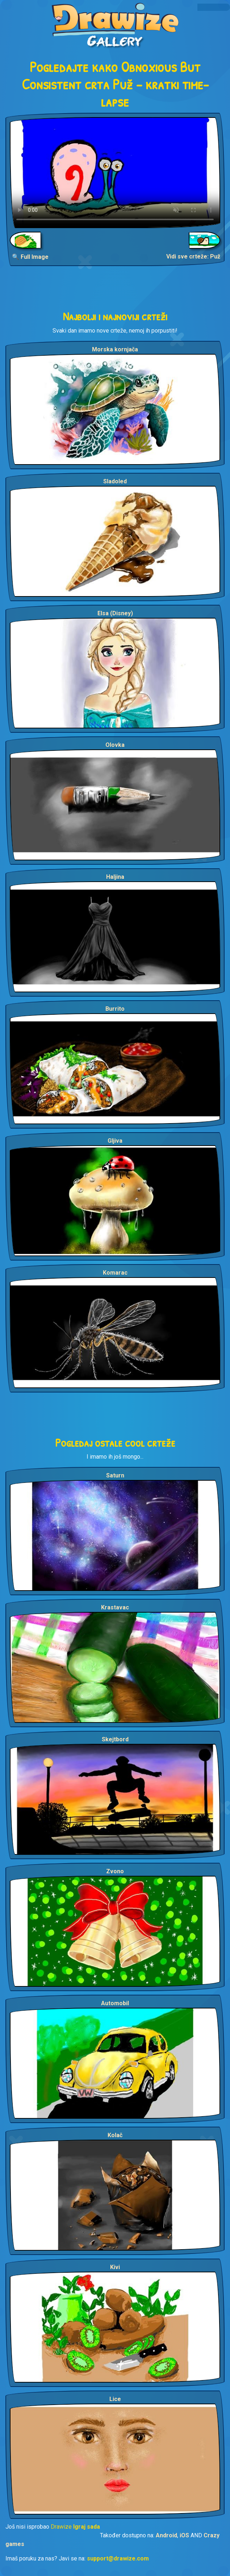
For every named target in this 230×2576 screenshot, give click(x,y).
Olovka (115, 744)
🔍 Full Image (30, 256)
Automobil (115, 2003)
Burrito (115, 1008)
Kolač (115, 2135)
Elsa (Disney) (115, 613)
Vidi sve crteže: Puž (193, 256)
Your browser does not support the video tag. (115, 172)
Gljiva (115, 1140)
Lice (115, 2399)
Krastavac (115, 1607)
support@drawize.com (118, 2558)
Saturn (115, 1475)
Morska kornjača (115, 349)
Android (166, 2535)
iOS (184, 2535)
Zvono (115, 1871)
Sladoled (115, 481)
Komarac (115, 1272)
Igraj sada (86, 2526)
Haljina (115, 876)
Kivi (115, 2267)
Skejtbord (115, 1739)
